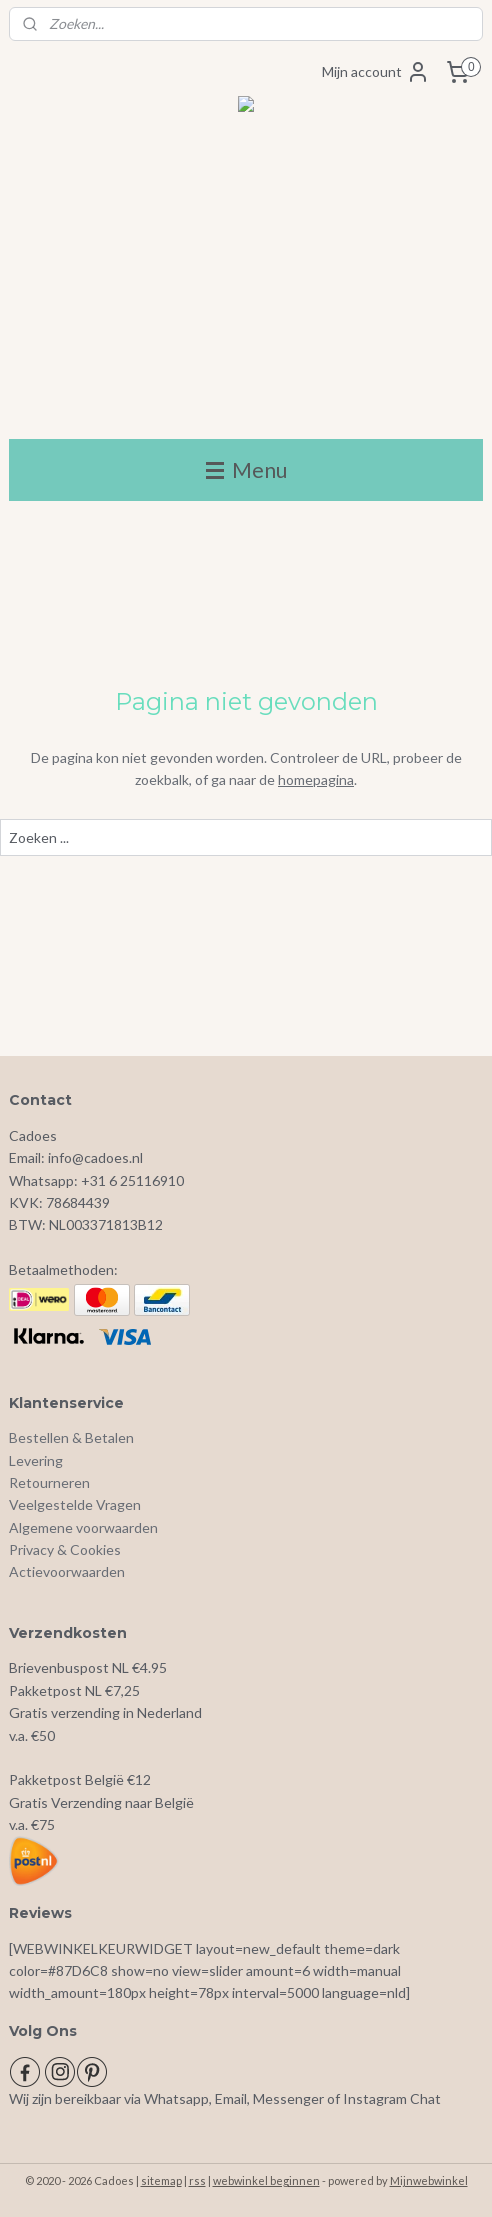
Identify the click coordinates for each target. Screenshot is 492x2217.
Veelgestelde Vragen (75, 1504)
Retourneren (49, 1482)
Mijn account (376, 72)
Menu (246, 469)
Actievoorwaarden (67, 1571)
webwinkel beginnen (266, 2180)
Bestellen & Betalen (71, 1437)
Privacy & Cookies (65, 1549)
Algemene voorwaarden (83, 1527)
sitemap (161, 2180)
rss (197, 2180)
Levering (36, 1460)
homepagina (316, 779)
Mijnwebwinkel (429, 2180)
